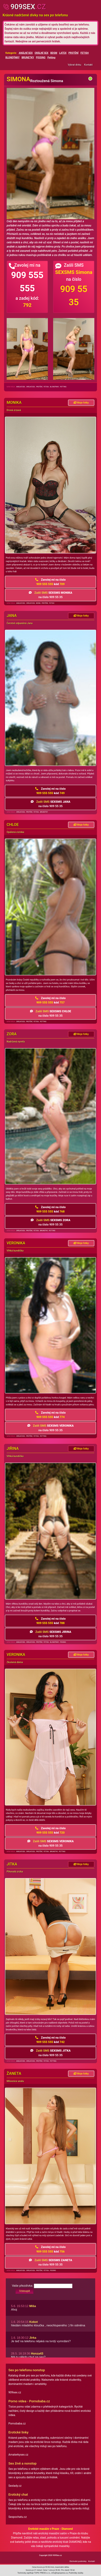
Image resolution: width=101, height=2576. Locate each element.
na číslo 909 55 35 (50, 595)
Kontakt (88, 64)
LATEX (63, 53)
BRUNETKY (28, 57)
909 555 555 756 (50, 2249)
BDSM (53, 53)
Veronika (16, 1243)
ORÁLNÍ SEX (41, 53)
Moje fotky (81, 402)
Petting (51, 57)
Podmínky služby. (76, 2573)
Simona (18, 79)
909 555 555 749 (50, 791)
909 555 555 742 (50, 2040)
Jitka (12, 1864)
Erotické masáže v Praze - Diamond (50, 2528)
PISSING (40, 57)
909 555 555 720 (50, 1830)
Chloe (13, 824)
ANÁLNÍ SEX (26, 53)
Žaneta (14, 2073)
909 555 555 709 (50, 582)
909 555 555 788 (50, 1621)
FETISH (84, 53)
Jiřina (13, 1448)
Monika (14, 402)
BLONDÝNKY (12, 57)
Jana (12, 615)
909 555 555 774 (50, 1415)
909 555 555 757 (50, 1000)
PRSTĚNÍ (74, 53)
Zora (12, 1034)
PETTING (63, 387)
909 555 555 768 (50, 1209)
